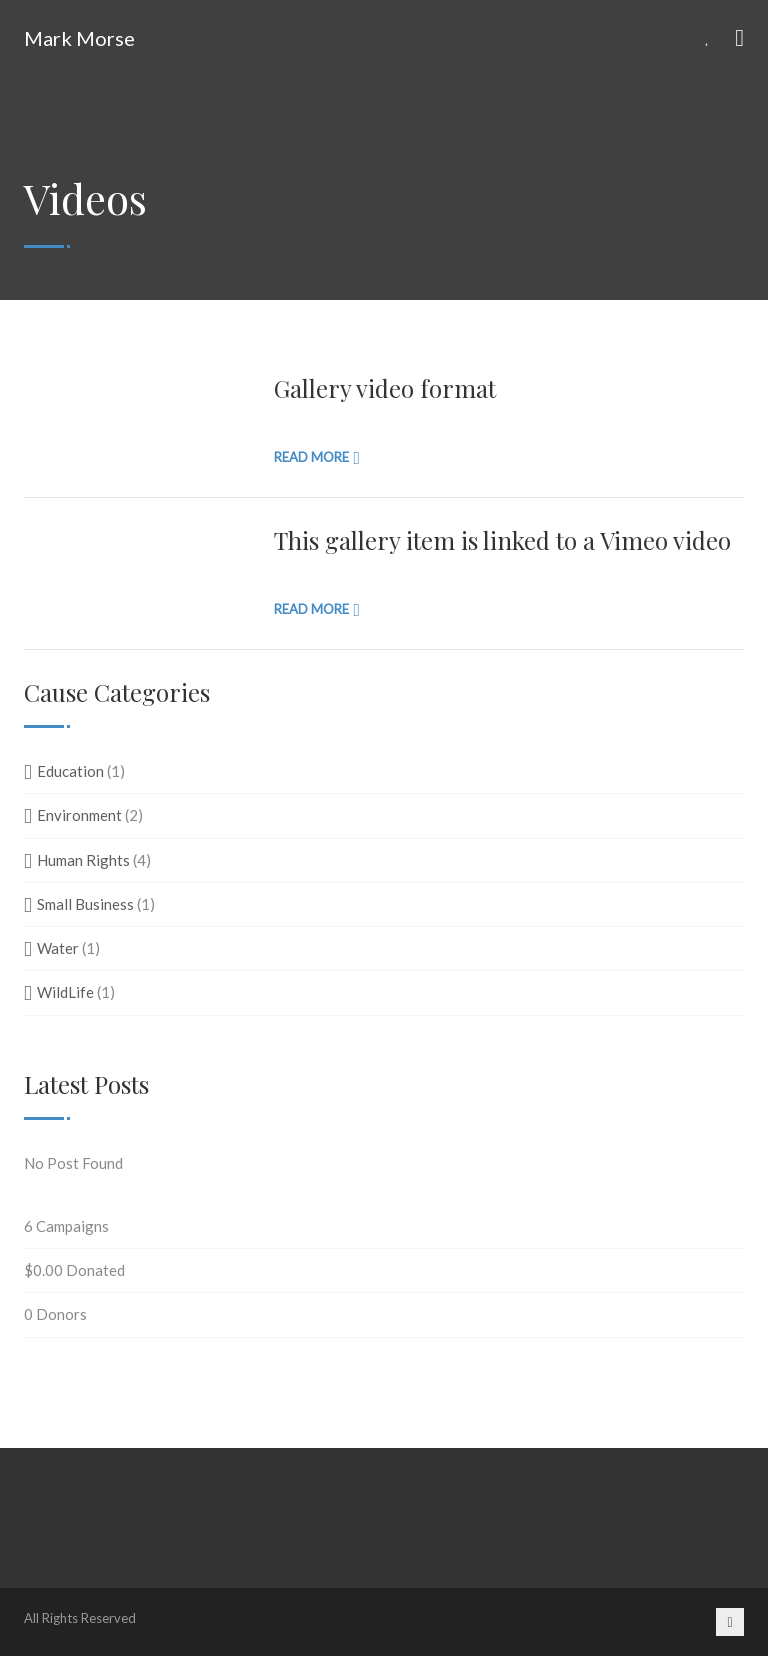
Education (70, 771)
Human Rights (83, 860)
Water (58, 948)
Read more (311, 457)
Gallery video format (385, 388)
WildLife (65, 992)
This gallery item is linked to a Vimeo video (502, 540)
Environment (79, 815)
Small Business (85, 904)
